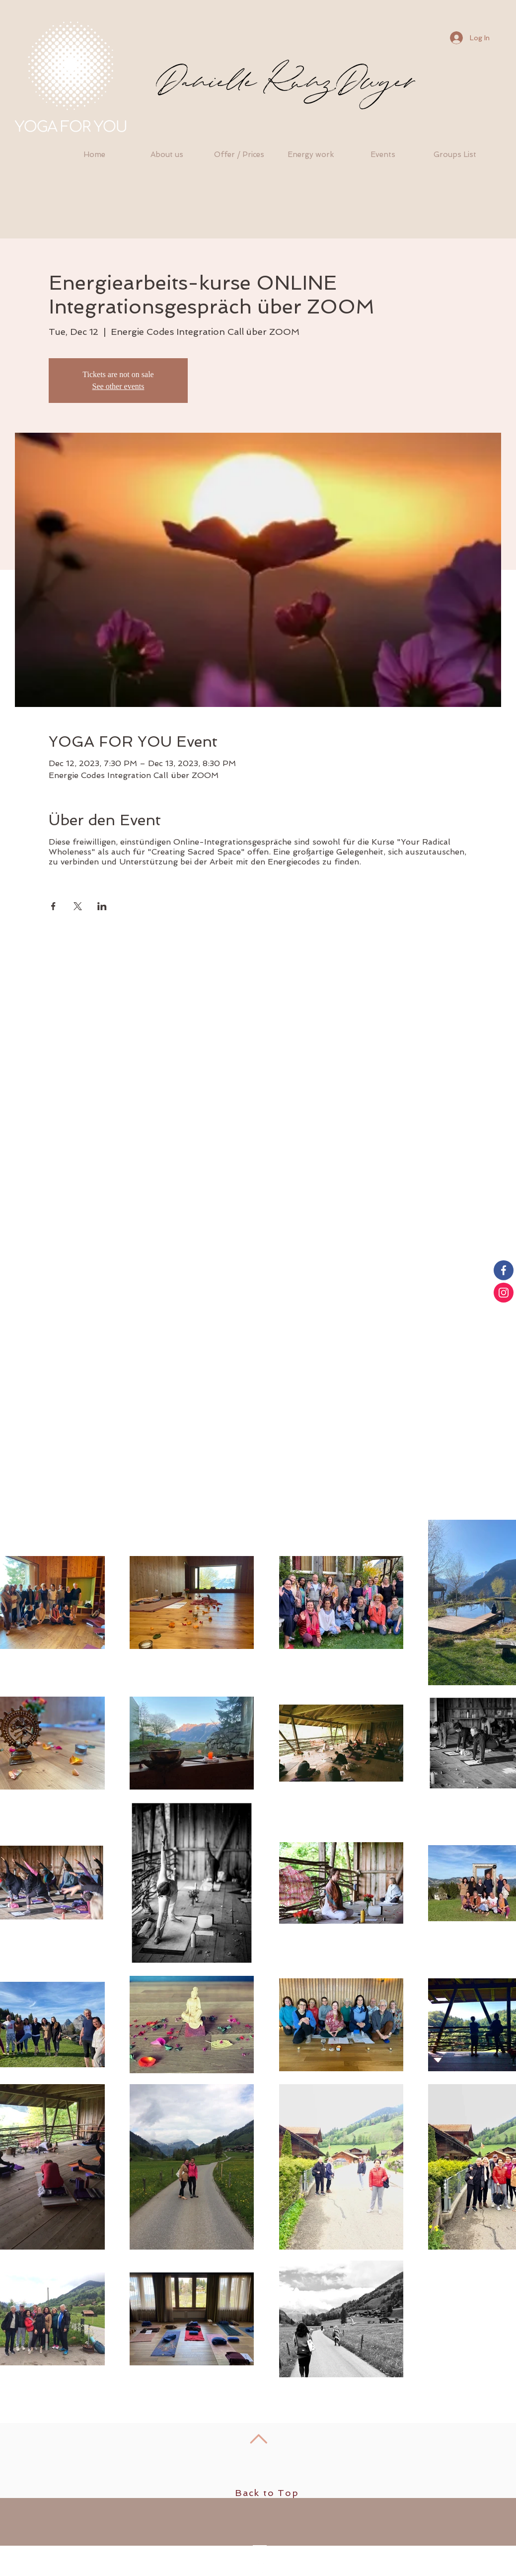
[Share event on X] (77, 906)
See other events (118, 386)
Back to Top (267, 2493)
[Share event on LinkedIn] (102, 906)
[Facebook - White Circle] (259, 2567)
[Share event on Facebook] (53, 906)
